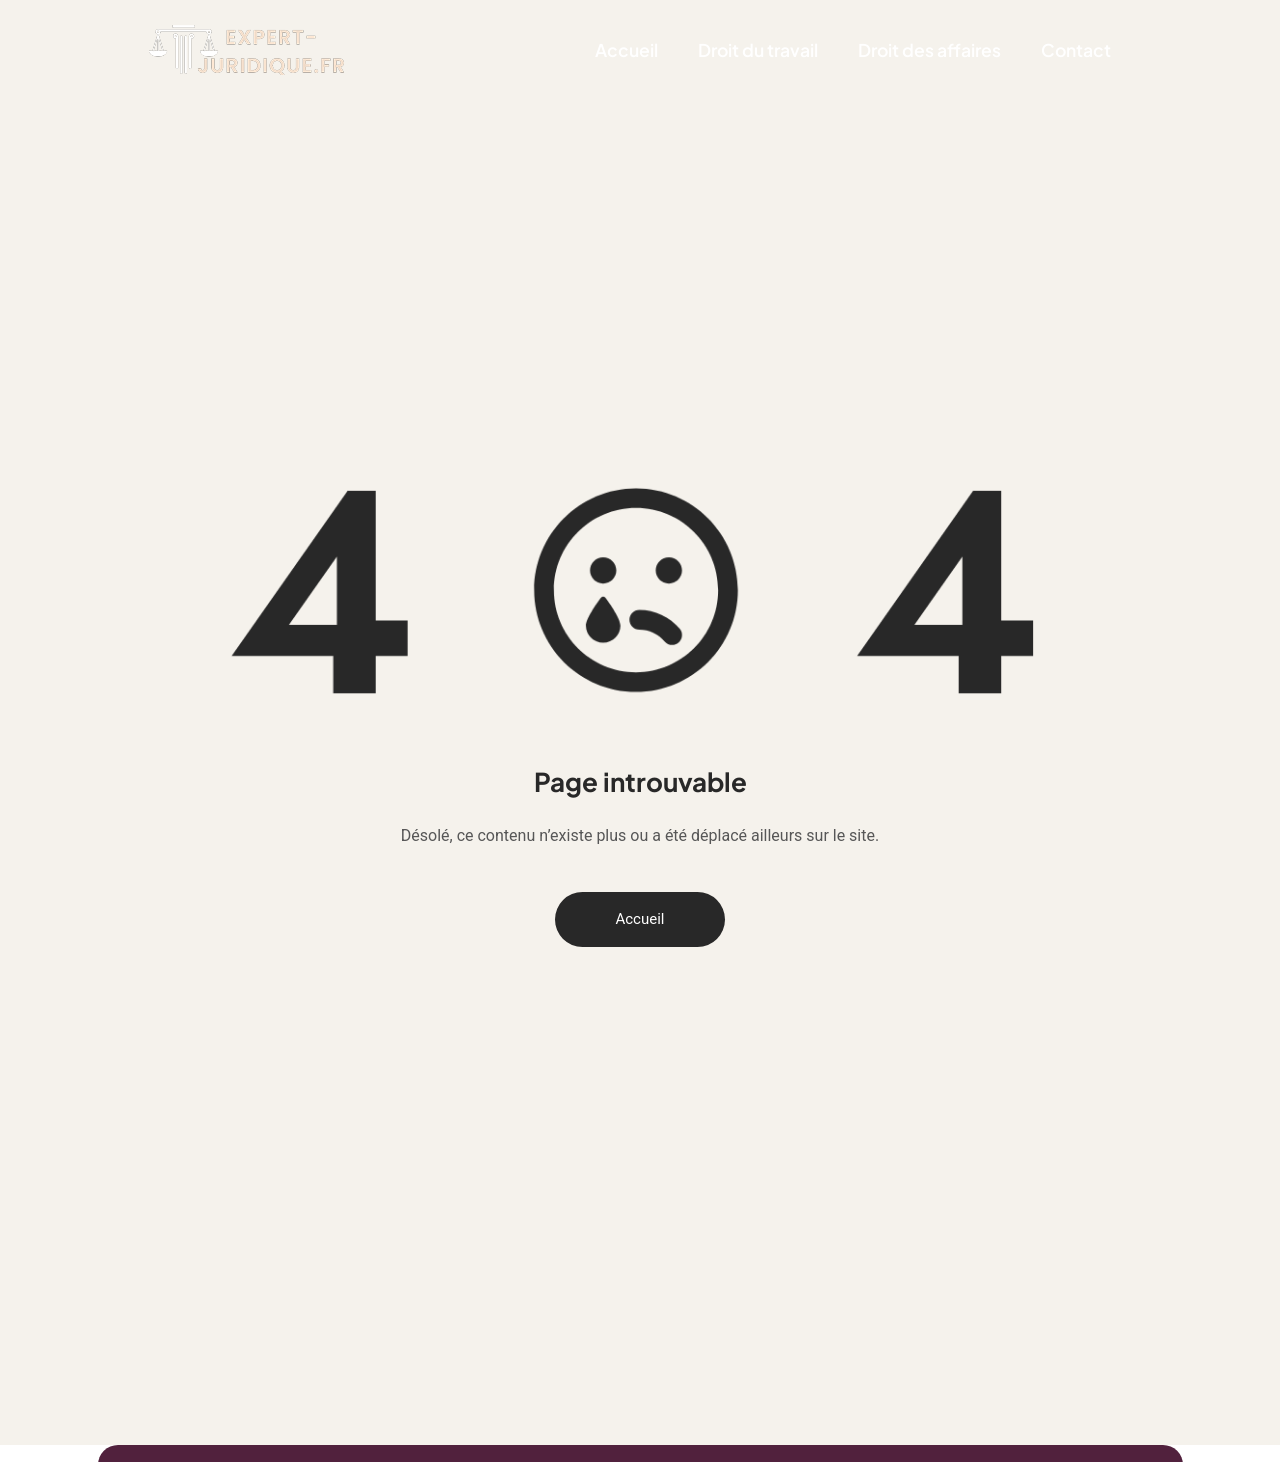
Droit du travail (758, 50)
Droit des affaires (929, 50)
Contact (1076, 50)
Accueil (626, 50)
